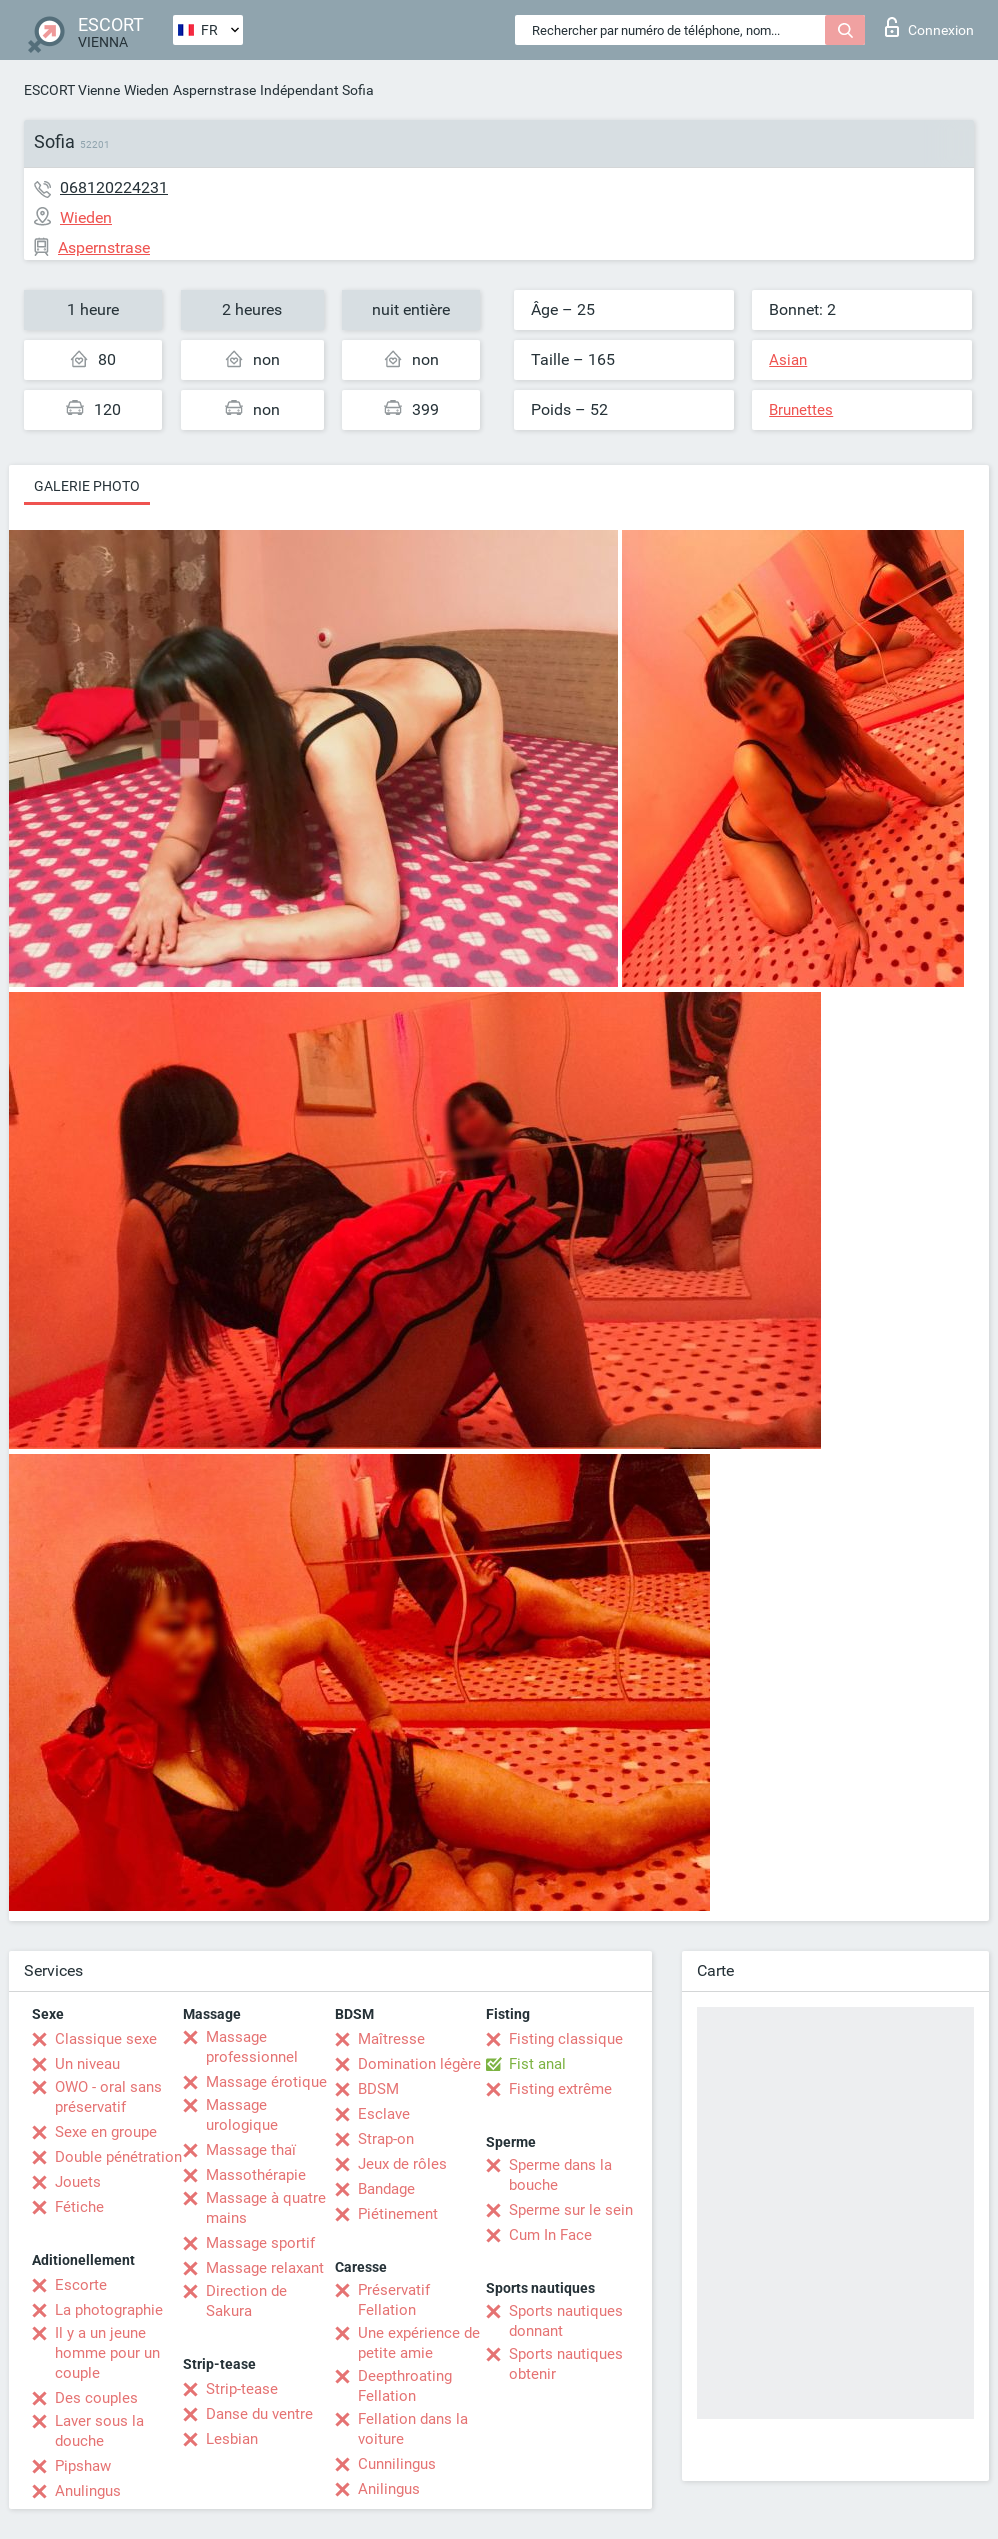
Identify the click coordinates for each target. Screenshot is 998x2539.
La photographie (109, 2310)
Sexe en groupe (106, 2132)
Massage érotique (266, 2082)
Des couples (96, 2398)
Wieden (146, 90)
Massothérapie (256, 2175)
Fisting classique (566, 2039)
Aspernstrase (214, 90)
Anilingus (389, 2489)
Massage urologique (242, 2115)
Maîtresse (391, 2039)
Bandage (386, 2189)
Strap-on (386, 2139)
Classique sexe (106, 2039)
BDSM (378, 2089)
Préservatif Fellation (394, 2300)
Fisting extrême (560, 2089)
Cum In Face (550, 2235)
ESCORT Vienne (72, 90)
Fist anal (537, 2064)
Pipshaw (83, 2466)
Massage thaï (251, 2150)
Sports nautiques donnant (566, 2321)
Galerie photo (87, 486)
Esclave (384, 2114)
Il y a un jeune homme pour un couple (107, 2353)
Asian (788, 360)
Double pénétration (118, 2157)
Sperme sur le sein (571, 2210)
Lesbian (232, 2439)
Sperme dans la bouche (560, 2175)
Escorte (81, 2285)
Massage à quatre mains (266, 2208)
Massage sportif (260, 2243)
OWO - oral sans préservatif (108, 2097)
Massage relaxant (265, 2268)
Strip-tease (242, 2389)
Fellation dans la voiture (413, 2429)
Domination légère (419, 2064)
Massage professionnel (252, 2047)
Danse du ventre (259, 2414)
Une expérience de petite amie (419, 2343)
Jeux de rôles (402, 2164)
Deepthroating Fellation (405, 2386)
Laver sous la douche (99, 2431)
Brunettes (801, 410)
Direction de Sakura (246, 2301)
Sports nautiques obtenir (566, 2364)
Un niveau (87, 2064)
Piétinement (398, 2214)
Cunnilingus (397, 2464)
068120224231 (114, 187)
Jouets (78, 2182)
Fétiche (79, 2207)
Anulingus (88, 2491)
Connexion (929, 27)
